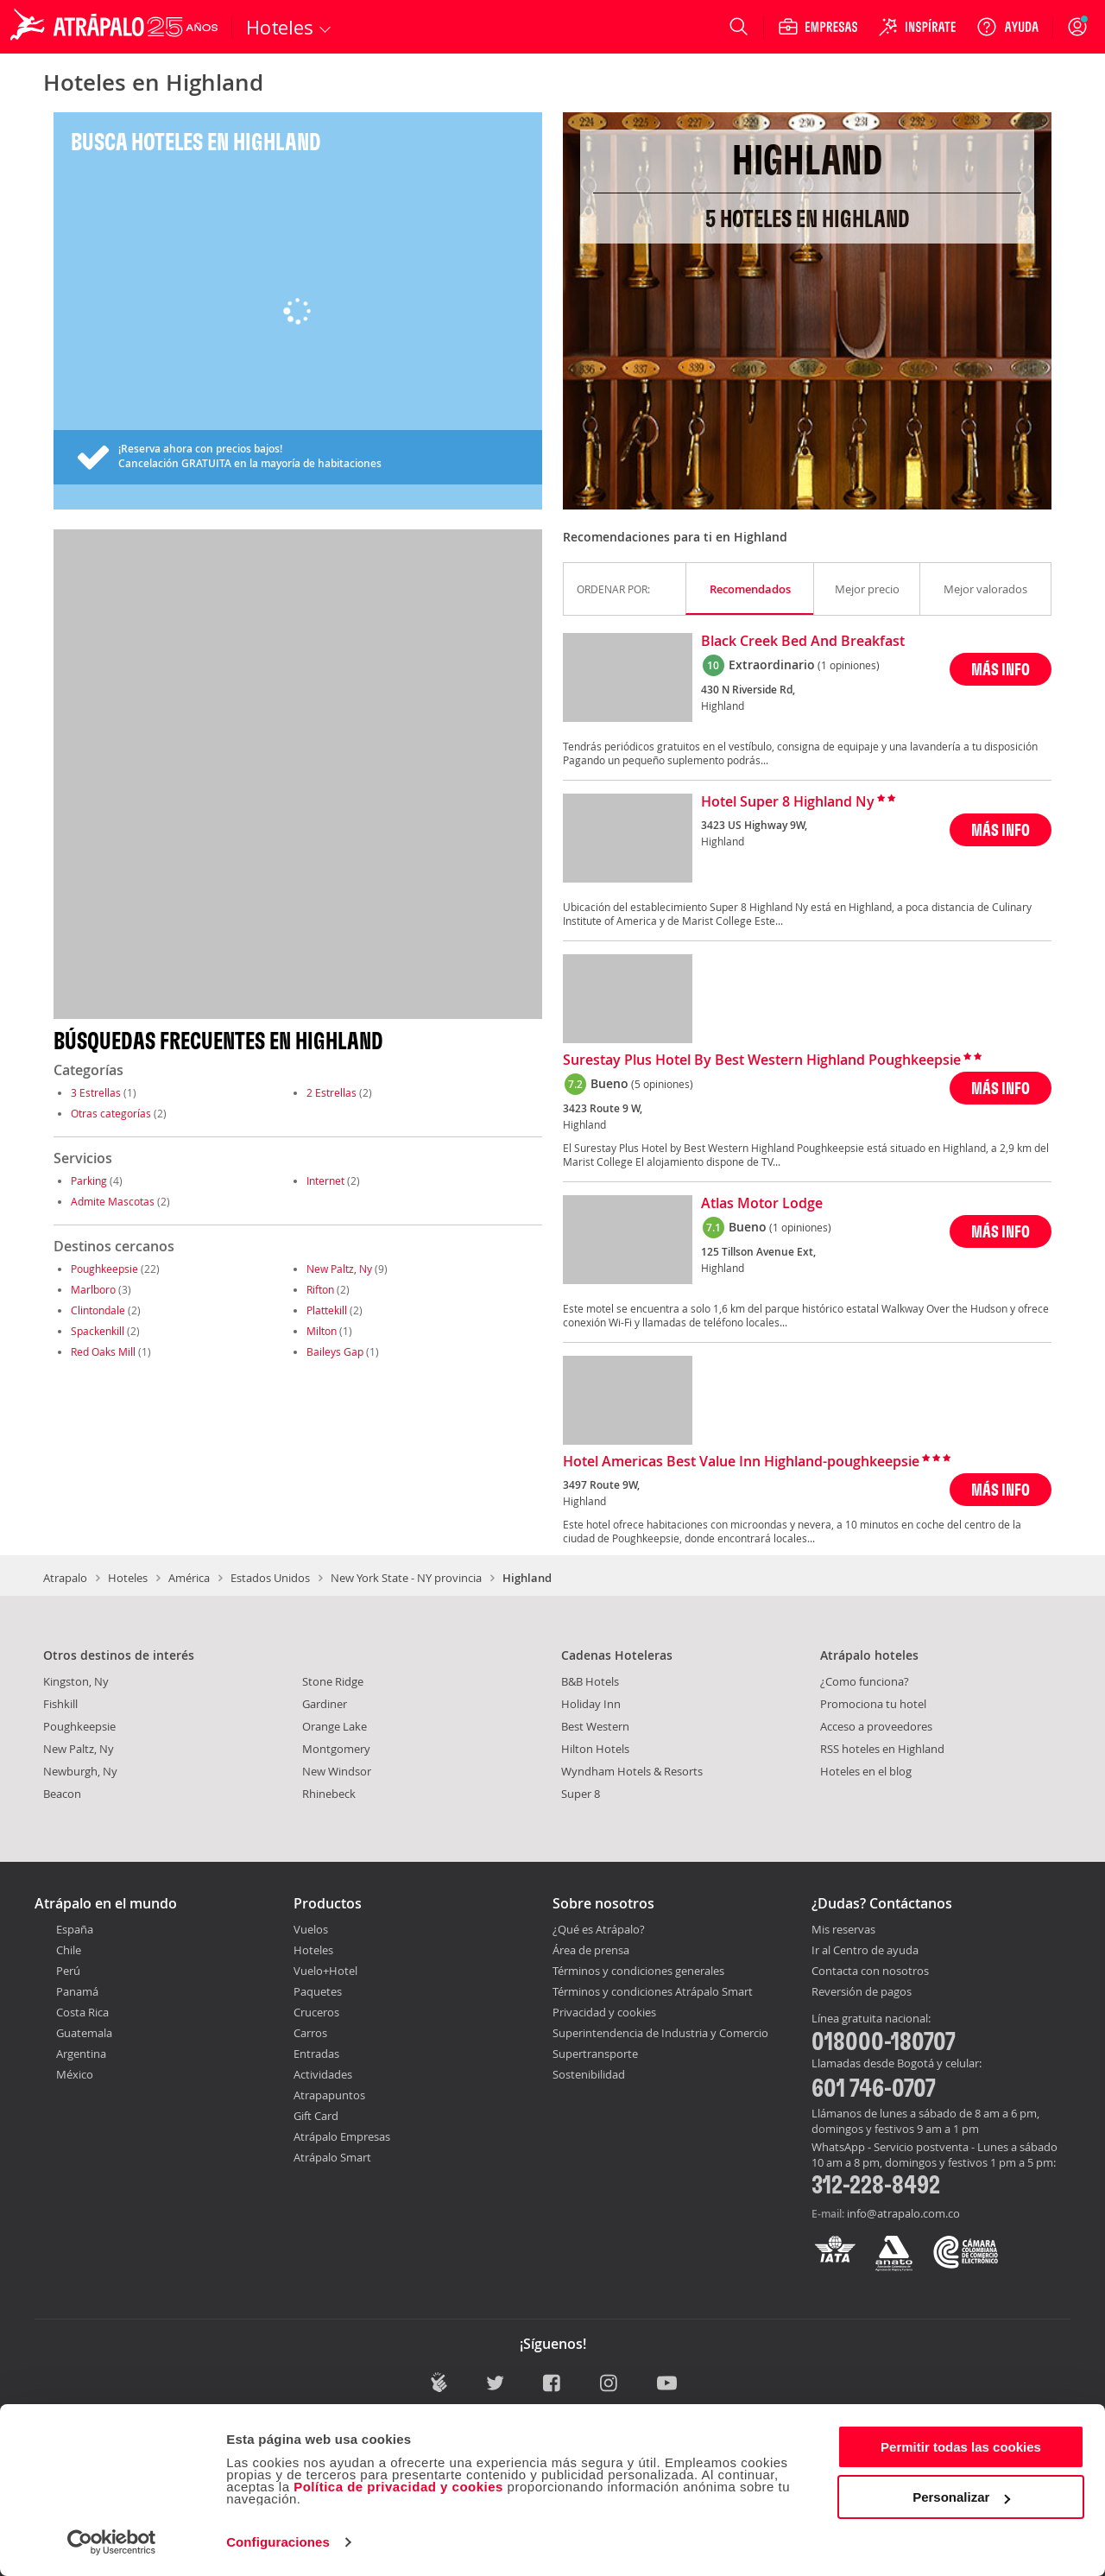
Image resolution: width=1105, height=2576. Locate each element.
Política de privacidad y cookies (398, 2486)
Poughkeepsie (104, 1268)
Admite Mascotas (113, 1201)
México (74, 2074)
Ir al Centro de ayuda (865, 1951)
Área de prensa (590, 1950)
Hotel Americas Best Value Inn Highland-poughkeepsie (741, 1462)
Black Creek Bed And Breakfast (803, 641)
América (189, 1577)
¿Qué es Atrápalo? (598, 1929)
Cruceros (316, 2012)
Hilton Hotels (595, 1748)
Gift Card (316, 2115)
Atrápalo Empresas (342, 2136)
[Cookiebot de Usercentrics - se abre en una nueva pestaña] (111, 2542)
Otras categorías (111, 1113)
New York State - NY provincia (406, 1577)
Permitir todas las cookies (961, 2447)
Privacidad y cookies (604, 2012)
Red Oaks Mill (103, 1351)
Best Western (595, 1726)
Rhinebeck (329, 1793)
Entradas (316, 2053)
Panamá (77, 1991)
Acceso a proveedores (876, 1726)
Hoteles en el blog (866, 1771)
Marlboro (93, 1289)
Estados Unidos (270, 1577)
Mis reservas (843, 1930)
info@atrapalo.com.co (903, 2213)
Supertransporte (595, 2053)
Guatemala (84, 2033)
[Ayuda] (1007, 26)
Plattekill (326, 1310)
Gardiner (324, 1704)
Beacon (62, 1793)
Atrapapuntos (329, 2095)
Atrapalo (65, 1577)
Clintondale (98, 1310)
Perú (68, 1970)
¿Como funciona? (864, 1681)
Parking (89, 1180)
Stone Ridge (332, 1681)
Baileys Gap (334, 1351)
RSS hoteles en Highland (882, 1748)
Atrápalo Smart (332, 2157)
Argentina (81, 2053)
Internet (325, 1180)
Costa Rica (82, 2012)
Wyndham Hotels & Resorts (632, 1771)
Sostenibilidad (588, 2074)
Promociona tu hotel (873, 1704)
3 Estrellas (96, 1092)
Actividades (323, 2074)
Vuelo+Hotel (325, 1970)
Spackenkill (97, 1331)
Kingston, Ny (76, 1681)
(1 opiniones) (849, 665)
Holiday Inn (591, 1704)
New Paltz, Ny (339, 1268)
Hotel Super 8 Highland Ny (788, 802)
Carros (310, 2033)
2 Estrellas (331, 1092)
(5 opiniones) (662, 1084)
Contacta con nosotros (870, 1971)
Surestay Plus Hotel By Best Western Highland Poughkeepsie (762, 1060)
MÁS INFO (1000, 669)
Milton (321, 1331)
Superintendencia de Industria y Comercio (660, 2033)
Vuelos (311, 1929)
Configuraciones (278, 2542)
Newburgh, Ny (80, 1771)
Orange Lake (334, 1726)
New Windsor (336, 1771)
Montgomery (336, 1748)
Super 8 (580, 1793)
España (74, 1929)
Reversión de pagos (861, 1992)
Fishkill (60, 1704)
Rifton (320, 1289)
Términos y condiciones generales (638, 1970)
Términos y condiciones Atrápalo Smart (652, 1991)
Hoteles (128, 1577)
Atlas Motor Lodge (762, 1203)
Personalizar (961, 2497)
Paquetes (318, 1991)
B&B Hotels (590, 1681)
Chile (68, 1950)
